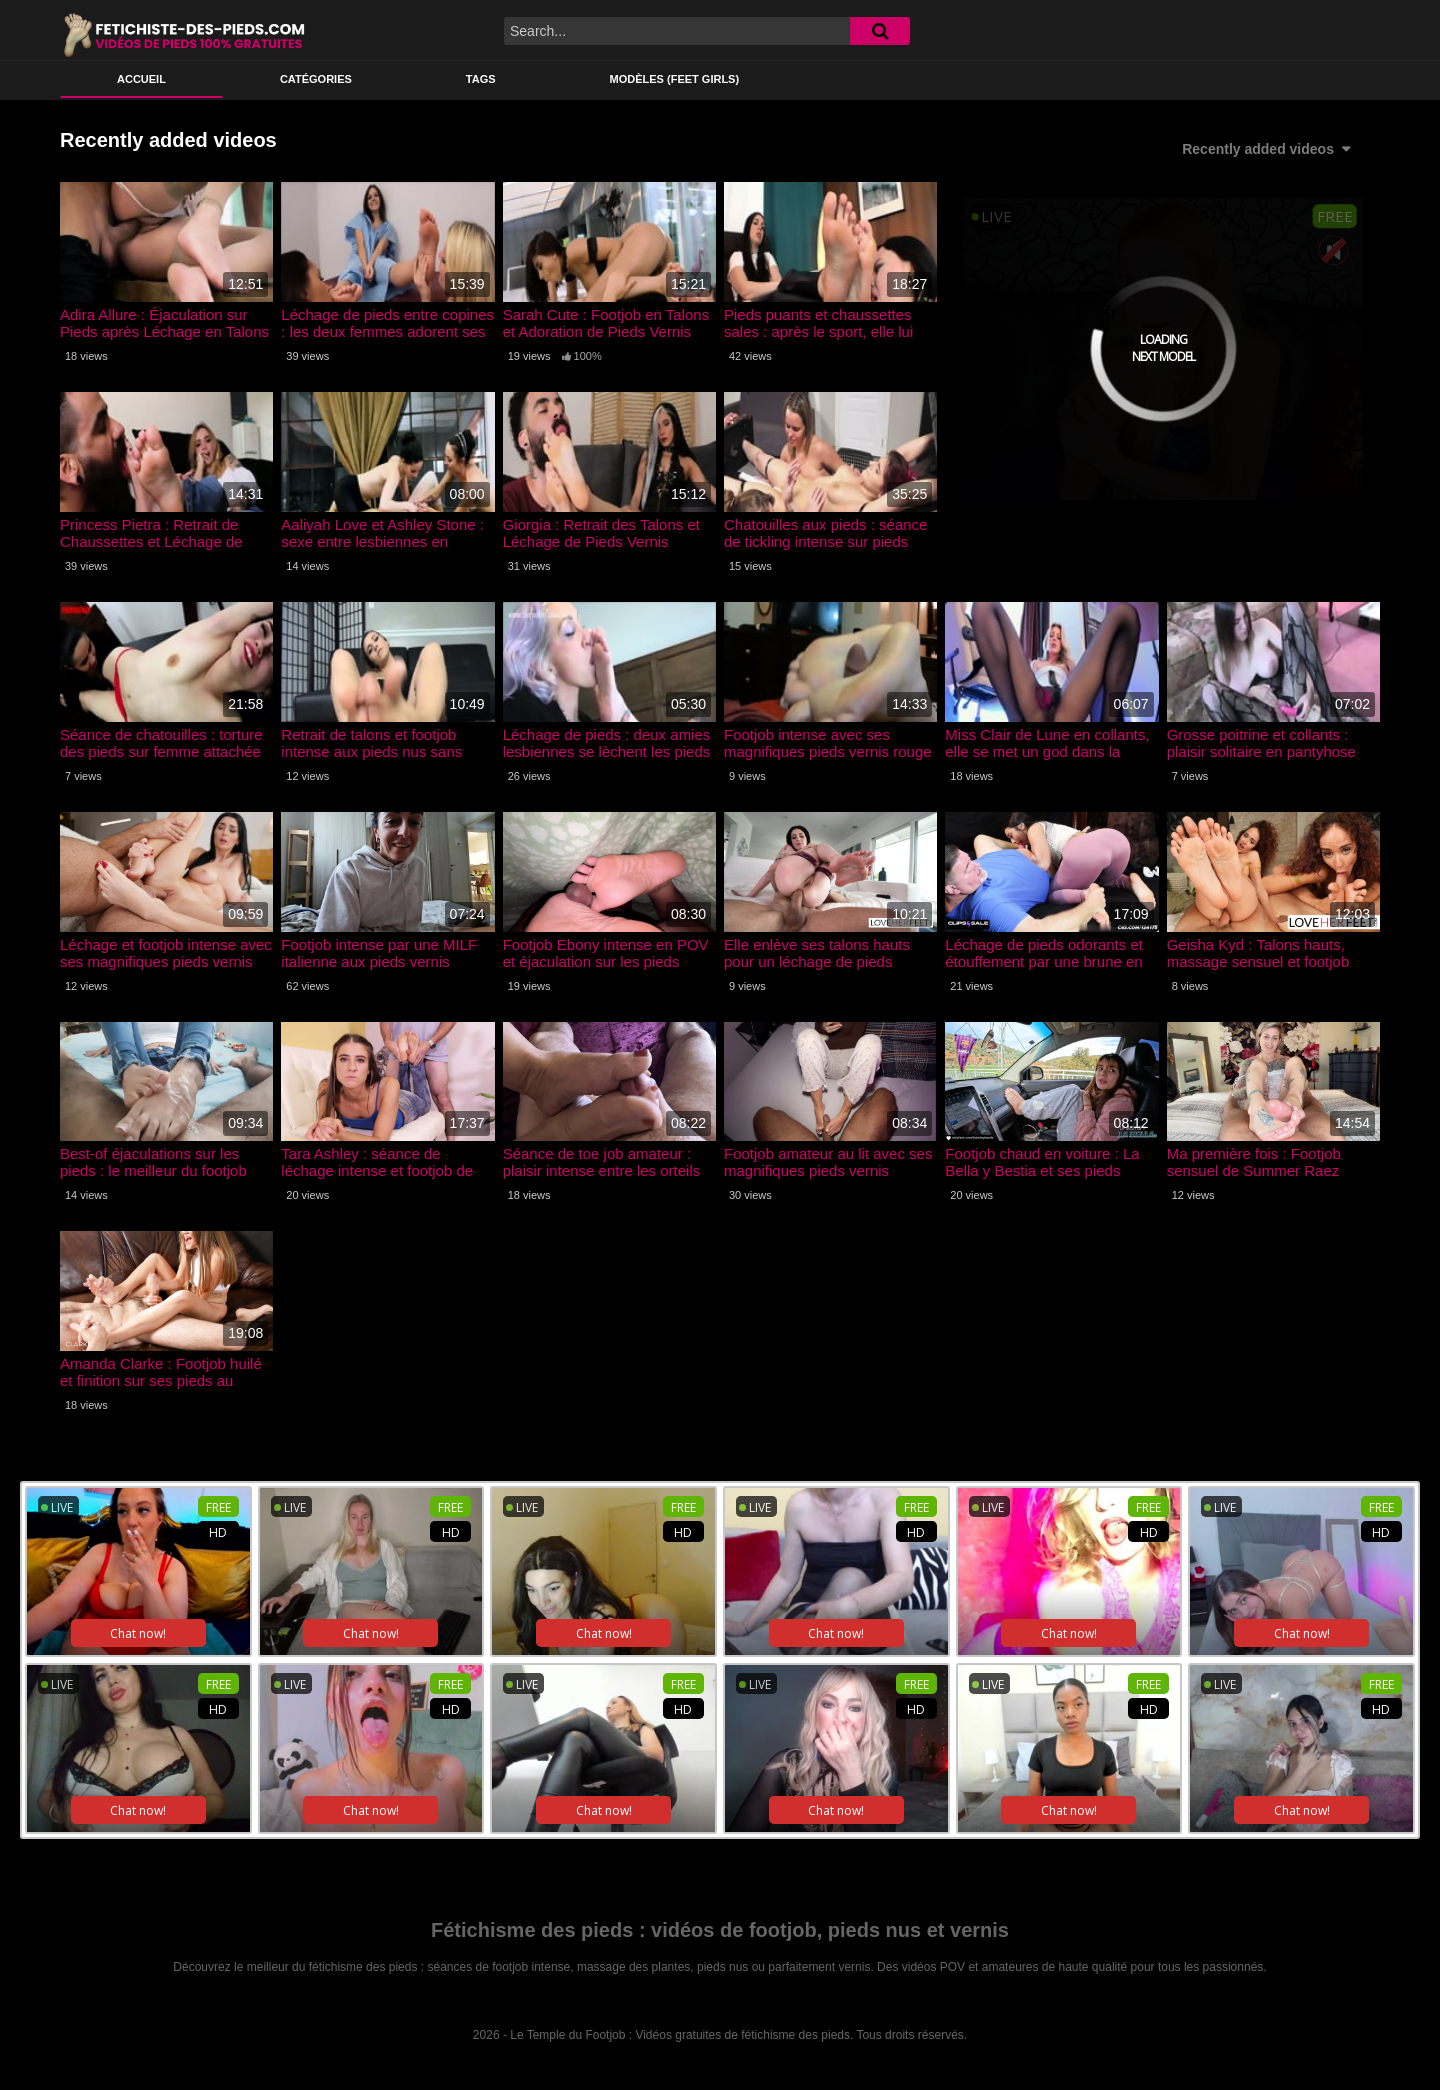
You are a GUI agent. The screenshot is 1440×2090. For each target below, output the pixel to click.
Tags (481, 79)
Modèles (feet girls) (675, 79)
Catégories (316, 79)
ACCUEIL (141, 79)
